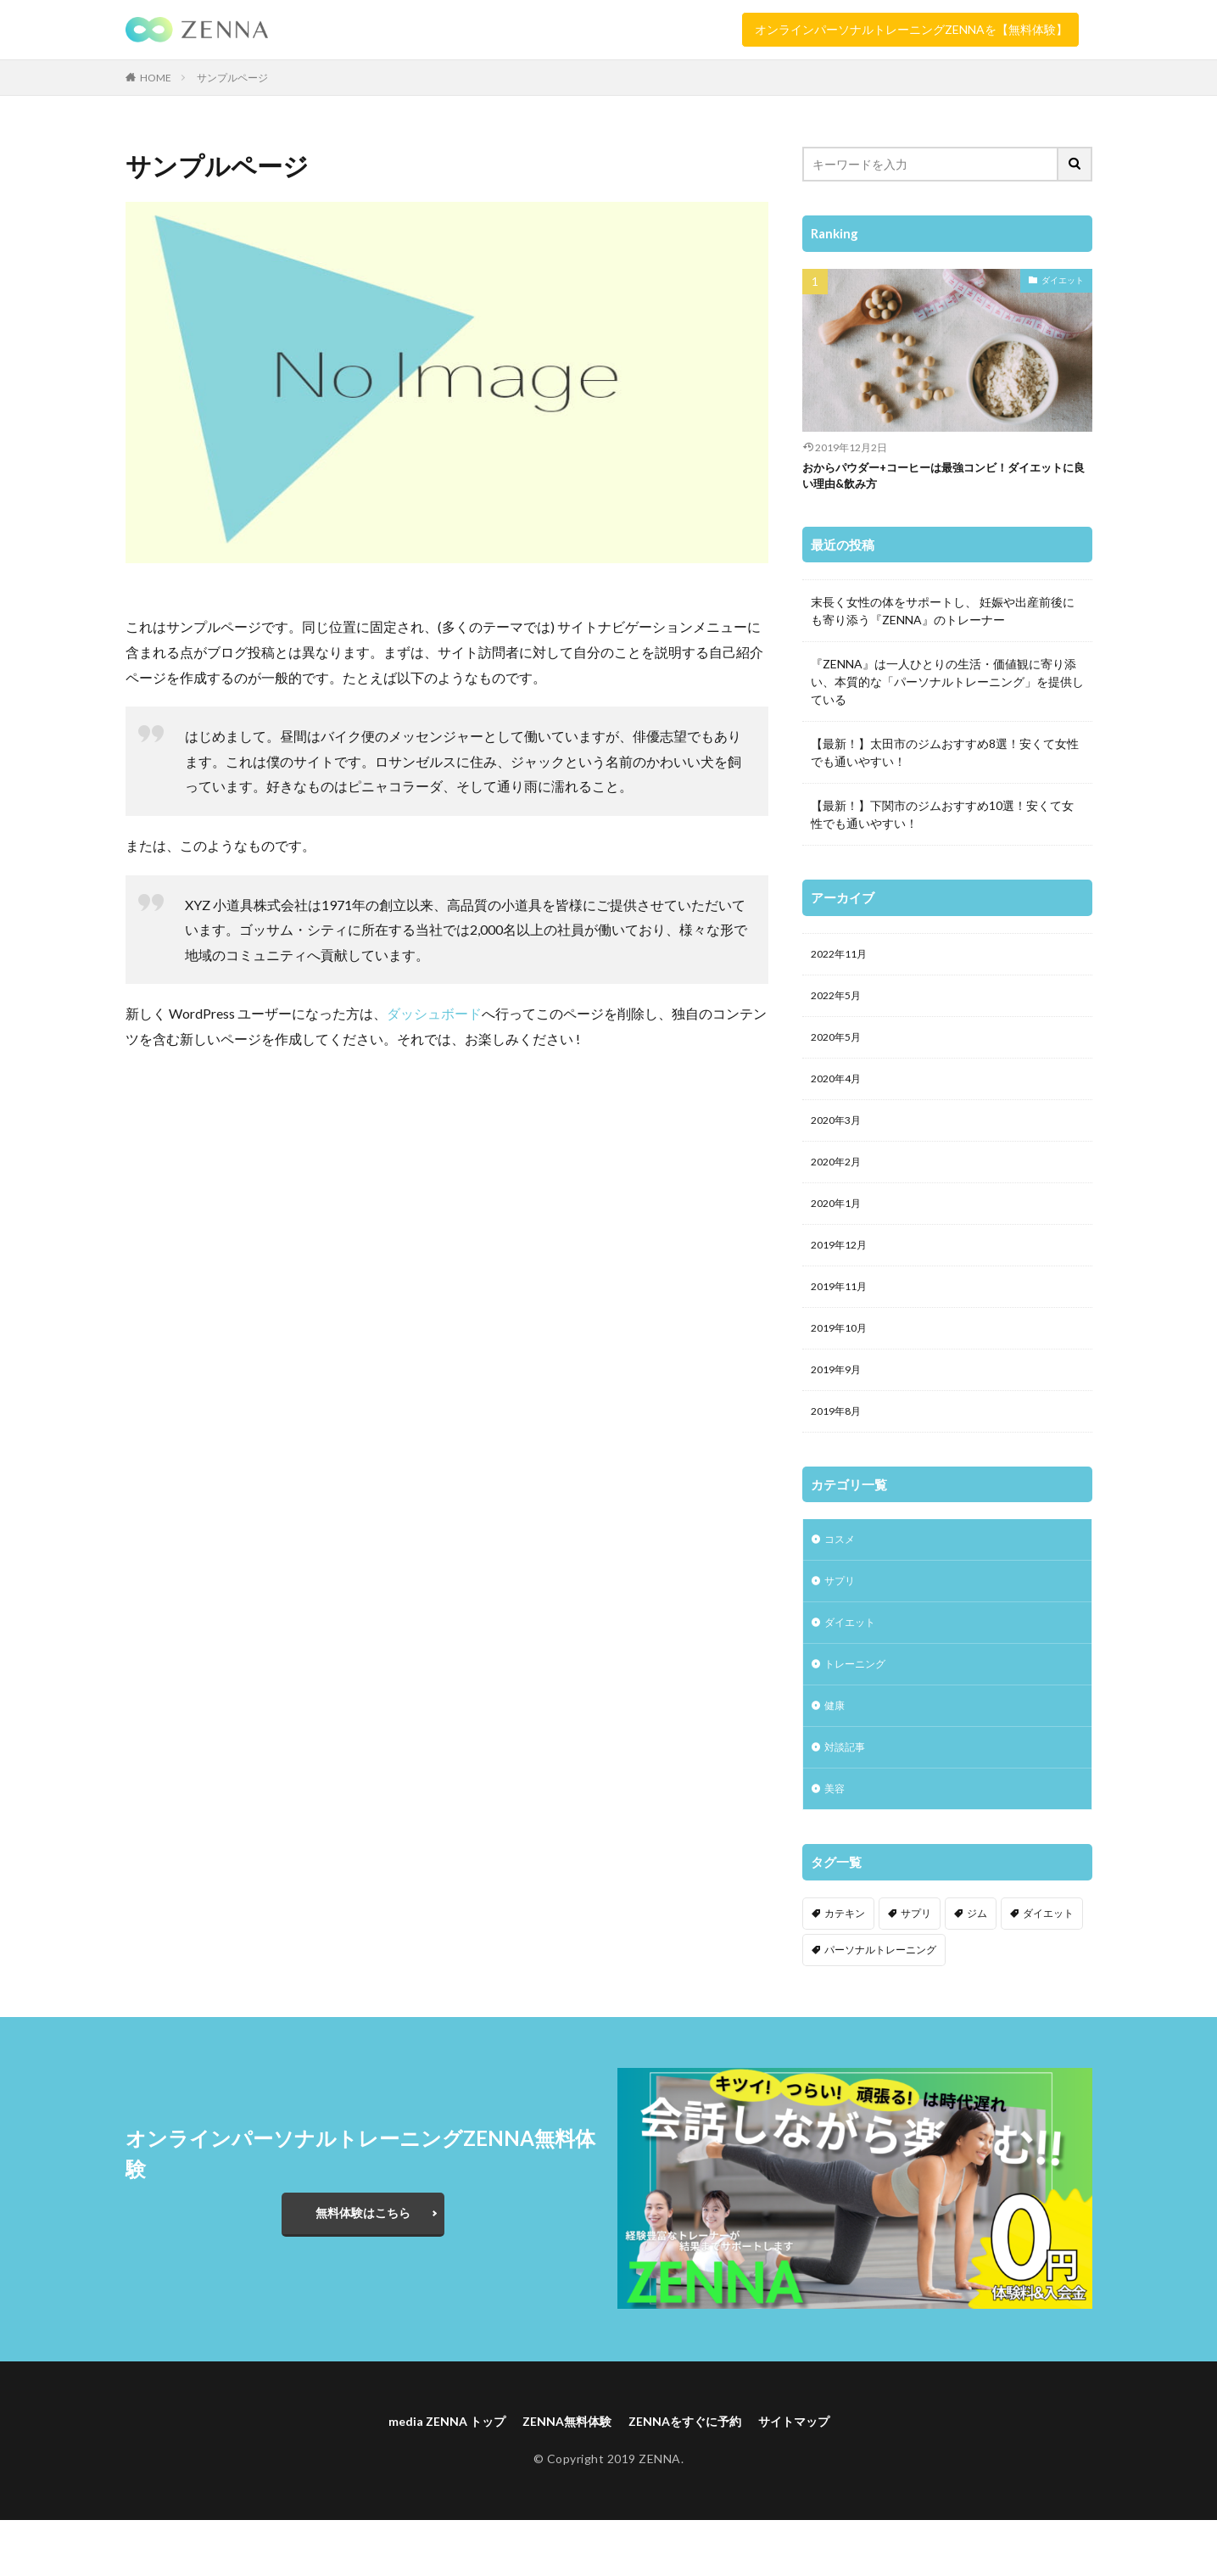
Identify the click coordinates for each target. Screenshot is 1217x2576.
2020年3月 (839, 1137)
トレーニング (860, 1709)
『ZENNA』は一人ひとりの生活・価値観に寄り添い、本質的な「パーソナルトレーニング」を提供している (947, 687)
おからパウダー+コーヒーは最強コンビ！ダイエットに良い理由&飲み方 (946, 478)
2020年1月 (839, 1225)
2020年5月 (839, 1049)
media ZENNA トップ (428, 2475)
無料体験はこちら (362, 2266)
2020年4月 (839, 1093)
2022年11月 (843, 960)
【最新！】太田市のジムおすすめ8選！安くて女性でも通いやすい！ (945, 757)
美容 (836, 1841)
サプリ (842, 1620)
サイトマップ (814, 2475)
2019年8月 (839, 1446)
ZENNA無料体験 (561, 2475)
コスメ (842, 1576)
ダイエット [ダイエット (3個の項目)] (1048, 1966)
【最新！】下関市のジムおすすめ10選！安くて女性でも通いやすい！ (942, 819)
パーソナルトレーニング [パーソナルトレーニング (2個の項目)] (880, 2003)
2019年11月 (843, 1313)
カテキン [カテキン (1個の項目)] (844, 1966)
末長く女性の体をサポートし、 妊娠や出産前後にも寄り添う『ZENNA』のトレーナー (943, 616)
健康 (836, 1753)
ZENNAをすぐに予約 (692, 2475)
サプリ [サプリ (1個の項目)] (916, 1966)
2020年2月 (839, 1181)
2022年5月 (839, 1004)
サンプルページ (232, 77)
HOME (155, 77)
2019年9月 (839, 1401)
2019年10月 (843, 1357)
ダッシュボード (434, 1013)
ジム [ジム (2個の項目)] (977, 1966)
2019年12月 (843, 1269)
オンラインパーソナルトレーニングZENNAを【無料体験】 (911, 29)
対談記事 (848, 1797)
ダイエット (1062, 280)
